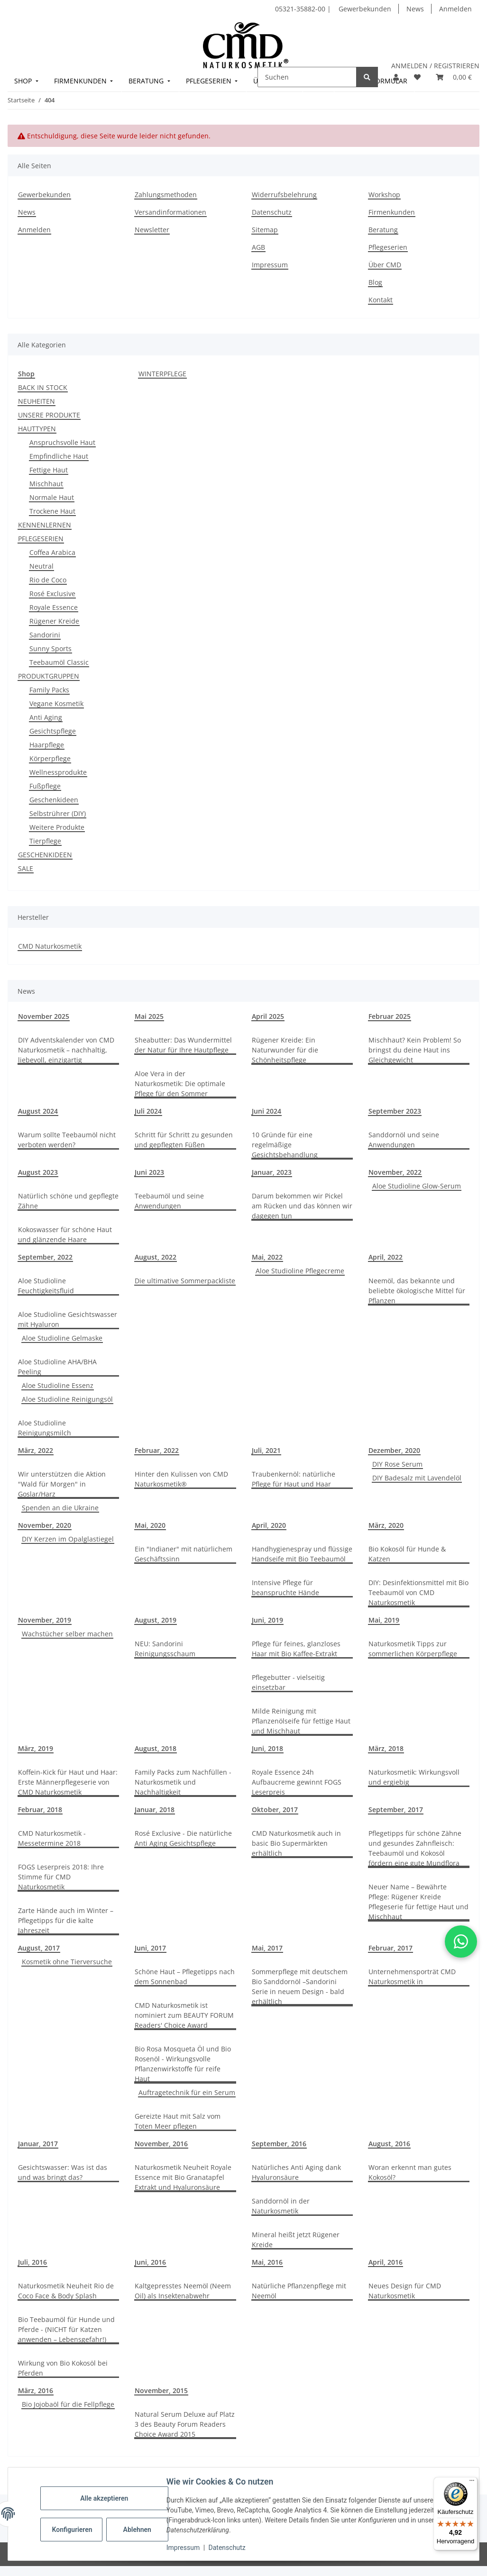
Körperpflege (50, 758)
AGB (258, 247)
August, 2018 (155, 1748)
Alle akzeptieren (104, 2498)
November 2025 (43, 1016)
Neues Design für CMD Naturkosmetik (404, 2290)
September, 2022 (45, 1256)
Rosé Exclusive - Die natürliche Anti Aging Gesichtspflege (183, 1838)
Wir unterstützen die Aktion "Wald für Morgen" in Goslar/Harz (62, 1483)
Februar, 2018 (40, 1809)
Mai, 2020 (150, 1525)
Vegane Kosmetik (56, 703)
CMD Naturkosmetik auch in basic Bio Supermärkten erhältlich (296, 1843)
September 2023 (394, 1111)
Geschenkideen (53, 799)
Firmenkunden (391, 212)
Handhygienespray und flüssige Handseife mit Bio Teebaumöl (302, 1553)
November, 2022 (395, 1172)
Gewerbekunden (365, 8)
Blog (375, 282)
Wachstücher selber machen (67, 1633)
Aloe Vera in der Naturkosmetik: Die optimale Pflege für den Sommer (180, 1083)
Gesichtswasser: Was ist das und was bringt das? (62, 2172)
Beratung (383, 229)
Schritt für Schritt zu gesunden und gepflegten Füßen (184, 1139)
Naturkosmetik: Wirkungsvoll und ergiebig (413, 1777)
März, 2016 (35, 2390)
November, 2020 (44, 1525)
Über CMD (384, 264)
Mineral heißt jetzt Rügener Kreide (296, 2239)
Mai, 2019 (383, 1619)
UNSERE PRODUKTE (49, 414)
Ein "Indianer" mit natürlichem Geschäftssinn (183, 1553)
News (415, 8)
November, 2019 (44, 1619)
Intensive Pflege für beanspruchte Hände (285, 1587)
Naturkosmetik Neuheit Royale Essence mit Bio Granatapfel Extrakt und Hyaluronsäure (183, 2177)
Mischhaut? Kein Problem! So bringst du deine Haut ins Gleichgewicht (414, 1049)
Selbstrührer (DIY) (57, 813)
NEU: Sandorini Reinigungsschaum (165, 1648)
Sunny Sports (50, 648)
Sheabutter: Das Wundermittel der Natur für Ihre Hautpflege (183, 1044)
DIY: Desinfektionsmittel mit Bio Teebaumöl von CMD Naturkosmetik (418, 1592)
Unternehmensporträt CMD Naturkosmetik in (412, 1976)
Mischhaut (46, 483)
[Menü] (472, 2482)
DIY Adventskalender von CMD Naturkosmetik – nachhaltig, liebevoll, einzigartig (66, 1049)
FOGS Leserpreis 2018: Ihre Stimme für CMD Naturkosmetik (61, 1876)
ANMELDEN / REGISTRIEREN (435, 65)
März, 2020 (386, 1525)
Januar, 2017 (38, 2143)
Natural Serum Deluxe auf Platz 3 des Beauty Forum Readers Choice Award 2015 (185, 2424)
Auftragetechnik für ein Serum (186, 2092)
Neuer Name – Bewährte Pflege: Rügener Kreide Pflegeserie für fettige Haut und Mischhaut (418, 1901)
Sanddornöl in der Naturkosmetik (281, 2205)
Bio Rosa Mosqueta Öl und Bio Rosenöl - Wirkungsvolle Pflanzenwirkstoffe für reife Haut (183, 2063)
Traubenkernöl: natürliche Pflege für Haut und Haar (293, 1478)
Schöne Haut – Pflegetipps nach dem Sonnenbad (185, 1976)
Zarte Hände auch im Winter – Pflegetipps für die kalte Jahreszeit (65, 1920)
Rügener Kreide (54, 621)
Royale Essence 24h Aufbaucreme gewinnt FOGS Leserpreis (296, 1782)
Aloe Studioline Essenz (57, 1385)
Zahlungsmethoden (166, 194)
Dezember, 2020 (394, 1450)
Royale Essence (53, 607)
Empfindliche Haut (58, 456)
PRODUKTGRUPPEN (48, 675)
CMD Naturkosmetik (50, 946)
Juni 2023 (149, 1172)
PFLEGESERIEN (41, 538)
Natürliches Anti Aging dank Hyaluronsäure (296, 2172)
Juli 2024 (148, 1111)
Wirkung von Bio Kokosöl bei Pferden (63, 2367)
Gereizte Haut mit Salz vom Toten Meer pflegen (178, 2121)
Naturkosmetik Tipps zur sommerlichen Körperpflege (412, 1648)
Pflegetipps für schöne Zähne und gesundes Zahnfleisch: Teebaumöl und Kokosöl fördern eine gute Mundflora (414, 1848)
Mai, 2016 (267, 2262)
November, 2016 (161, 2143)
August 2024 (38, 1111)
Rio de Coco (47, 579)
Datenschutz (227, 2547)
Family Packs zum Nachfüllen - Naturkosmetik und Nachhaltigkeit (183, 1782)
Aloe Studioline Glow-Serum (416, 1185)
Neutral (41, 566)
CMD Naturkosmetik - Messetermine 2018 (52, 1838)
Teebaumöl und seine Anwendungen (169, 1200)
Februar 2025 (389, 1016)
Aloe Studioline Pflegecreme (300, 1270)
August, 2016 (389, 2143)
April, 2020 (269, 1525)
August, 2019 (155, 1619)
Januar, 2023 (272, 1172)
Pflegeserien (387, 247)
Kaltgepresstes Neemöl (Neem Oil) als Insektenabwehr (183, 2290)
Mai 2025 (149, 1016)
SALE (25, 868)
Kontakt (380, 299)
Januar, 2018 (155, 1809)
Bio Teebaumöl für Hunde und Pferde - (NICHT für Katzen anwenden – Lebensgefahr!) (66, 2329)
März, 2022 (35, 1450)
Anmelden (455, 8)
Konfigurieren (72, 2529)
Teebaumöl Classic (59, 662)
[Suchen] (307, 77)
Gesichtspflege (52, 730)
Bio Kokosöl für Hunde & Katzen (407, 1553)
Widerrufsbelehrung (284, 194)
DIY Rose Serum (397, 1464)
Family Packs (49, 689)
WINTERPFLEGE (162, 373)
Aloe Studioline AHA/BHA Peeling (57, 1366)
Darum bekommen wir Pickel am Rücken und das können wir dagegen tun (302, 1205)
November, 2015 (161, 2390)
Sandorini (44, 634)
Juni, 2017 (150, 1947)
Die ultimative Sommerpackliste (185, 1280)
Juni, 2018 (267, 1748)
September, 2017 (395, 1809)
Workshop (384, 194)
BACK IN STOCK (42, 387)
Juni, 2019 (267, 1619)
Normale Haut (51, 497)
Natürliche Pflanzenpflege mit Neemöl (299, 2290)
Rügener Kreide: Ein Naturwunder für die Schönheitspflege (285, 1049)
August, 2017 (39, 1947)
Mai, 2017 (267, 1947)
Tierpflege (45, 840)
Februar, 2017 (390, 1947)
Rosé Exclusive (52, 593)
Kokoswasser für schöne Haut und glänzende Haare (65, 1234)
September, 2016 (279, 2143)
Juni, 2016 (150, 2262)
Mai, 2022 (267, 1256)
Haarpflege (46, 744)
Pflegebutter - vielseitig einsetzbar (288, 1682)
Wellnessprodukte (58, 772)
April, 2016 (385, 2262)
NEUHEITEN (36, 401)
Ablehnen (137, 2529)
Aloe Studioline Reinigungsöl (67, 1399)
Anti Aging (45, 717)
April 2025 (268, 1016)
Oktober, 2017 (275, 1809)
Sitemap (265, 229)
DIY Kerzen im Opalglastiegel (68, 1538)
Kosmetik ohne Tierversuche (67, 1961)
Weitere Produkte (56, 827)
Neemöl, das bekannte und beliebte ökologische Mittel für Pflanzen (416, 1290)
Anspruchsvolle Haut (62, 442)
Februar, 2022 (157, 1450)
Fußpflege (45, 785)
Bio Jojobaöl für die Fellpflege (68, 2404)
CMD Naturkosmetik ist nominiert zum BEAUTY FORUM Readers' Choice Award (184, 2015)
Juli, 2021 (266, 1450)
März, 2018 (386, 1748)
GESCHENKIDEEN (45, 854)
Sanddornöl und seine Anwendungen (403, 1139)
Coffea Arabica (52, 552)
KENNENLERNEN (44, 524)
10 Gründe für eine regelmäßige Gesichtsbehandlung (285, 1144)
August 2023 (38, 1172)
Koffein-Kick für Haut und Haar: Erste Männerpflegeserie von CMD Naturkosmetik (68, 1782)
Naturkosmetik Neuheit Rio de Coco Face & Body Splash (66, 2290)
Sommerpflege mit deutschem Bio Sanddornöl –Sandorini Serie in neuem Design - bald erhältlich (300, 1986)
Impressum (183, 2547)
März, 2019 (35, 1748)
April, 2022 (385, 1256)
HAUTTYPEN (37, 428)
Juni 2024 (266, 1111)
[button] (396, 77)
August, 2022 (155, 1256)
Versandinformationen (170, 212)
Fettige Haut (48, 469)
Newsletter (152, 229)
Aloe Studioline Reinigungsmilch (44, 1427)
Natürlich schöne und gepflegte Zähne (68, 1200)
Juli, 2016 (32, 2262)
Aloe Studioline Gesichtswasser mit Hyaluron (67, 1319)
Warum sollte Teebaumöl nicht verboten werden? (67, 1139)
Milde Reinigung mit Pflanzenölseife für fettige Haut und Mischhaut (301, 1720)
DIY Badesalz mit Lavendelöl (416, 1477)
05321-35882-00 (301, 8)
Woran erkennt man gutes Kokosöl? (409, 2172)
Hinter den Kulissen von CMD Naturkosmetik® (181, 1478)
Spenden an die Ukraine (60, 1507)
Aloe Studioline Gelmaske (62, 1337)
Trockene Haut (52, 511)
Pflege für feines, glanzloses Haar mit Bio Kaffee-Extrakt (296, 1648)
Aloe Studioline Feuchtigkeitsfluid (46, 1285)
